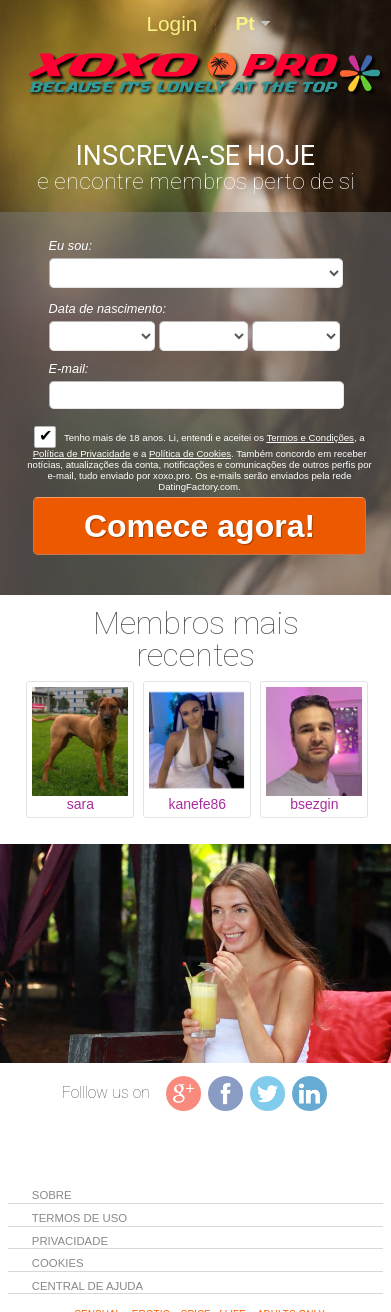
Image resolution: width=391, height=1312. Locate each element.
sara (80, 804)
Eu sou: (70, 245)
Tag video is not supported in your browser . (195, 954)
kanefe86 (198, 804)
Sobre (53, 1195)
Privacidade (71, 1241)
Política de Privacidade (82, 453)
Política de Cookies (190, 453)
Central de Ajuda (87, 1286)
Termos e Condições (309, 437)
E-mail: (69, 368)
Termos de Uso (81, 1218)
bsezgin (314, 804)
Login (171, 23)
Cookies (58, 1263)
